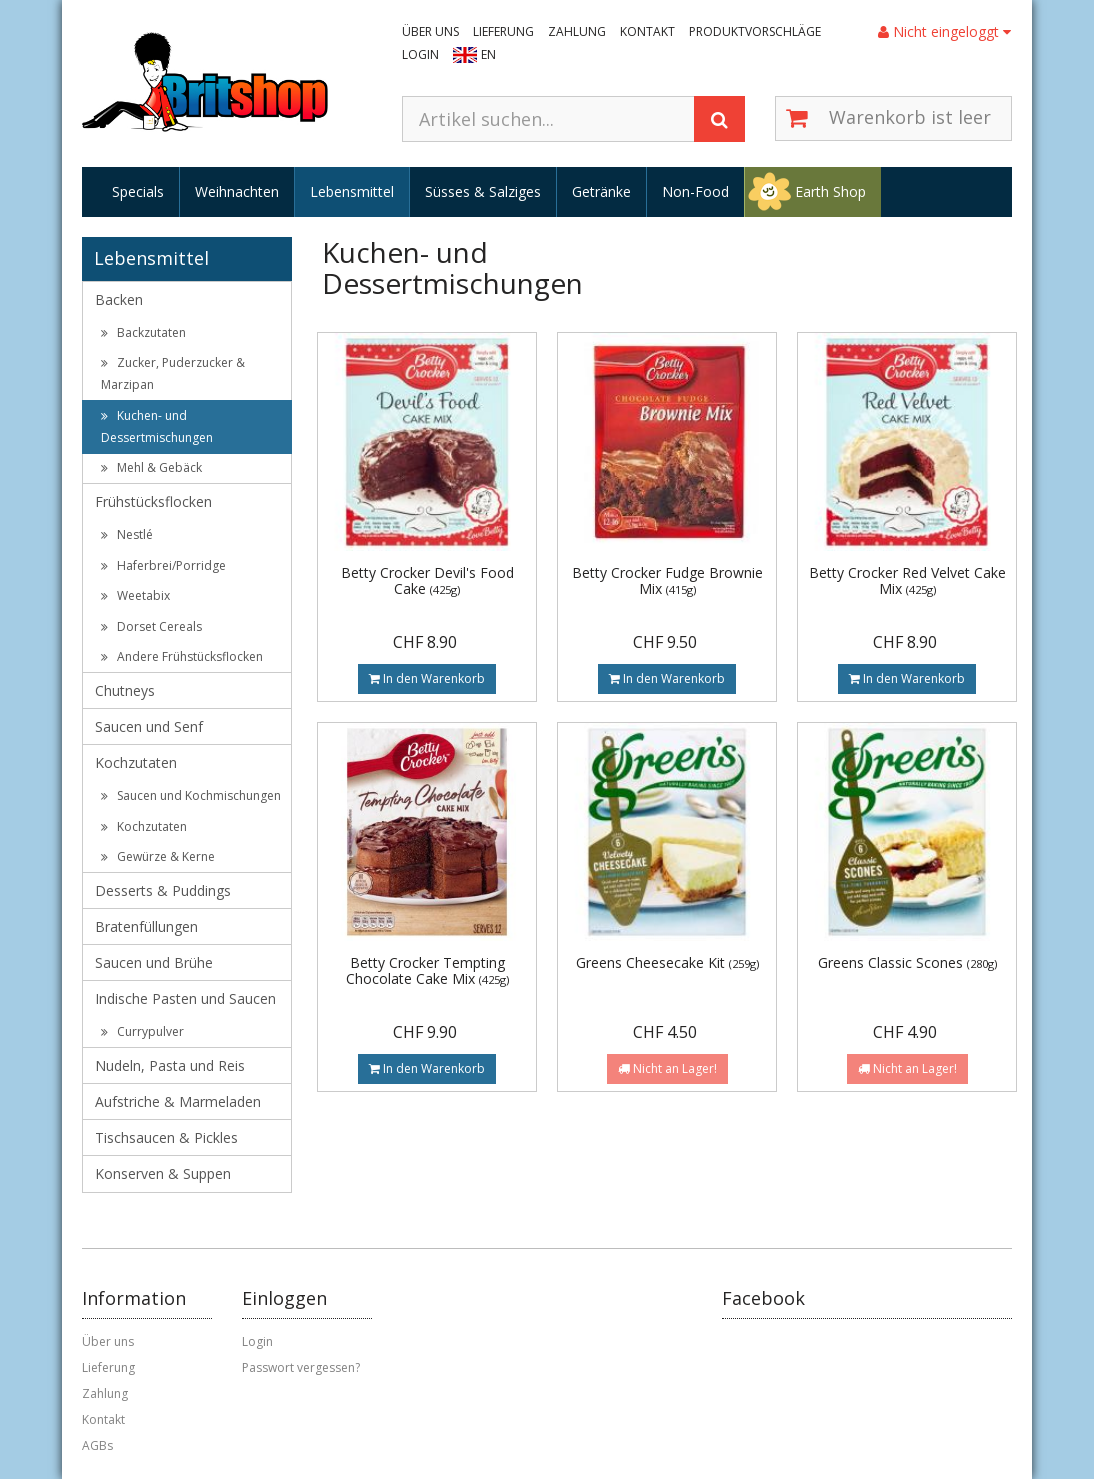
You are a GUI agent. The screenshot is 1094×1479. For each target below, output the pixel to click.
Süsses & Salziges (483, 191)
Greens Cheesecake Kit (667, 962)
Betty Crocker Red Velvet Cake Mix (907, 580)
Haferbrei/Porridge (163, 565)
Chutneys (125, 690)
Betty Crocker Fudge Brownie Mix (667, 580)
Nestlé (127, 534)
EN (488, 54)
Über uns (430, 31)
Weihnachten (237, 191)
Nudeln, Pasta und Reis (170, 1065)
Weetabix (135, 595)
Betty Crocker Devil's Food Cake (427, 580)
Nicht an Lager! (667, 1068)
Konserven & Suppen (163, 1173)
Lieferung (503, 31)
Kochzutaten (136, 762)
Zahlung (577, 31)
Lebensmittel (352, 191)
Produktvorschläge (755, 31)
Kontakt (647, 31)
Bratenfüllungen (146, 926)
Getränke (601, 191)
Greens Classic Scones (907, 962)
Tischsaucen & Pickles (166, 1137)
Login (420, 54)
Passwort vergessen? (301, 1367)
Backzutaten (143, 332)
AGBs (97, 1445)
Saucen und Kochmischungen (191, 795)
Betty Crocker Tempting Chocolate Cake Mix (427, 970)
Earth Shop (830, 191)
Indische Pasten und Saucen (185, 998)
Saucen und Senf (149, 726)
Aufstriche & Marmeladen (178, 1101)
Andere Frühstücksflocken (182, 656)
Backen (119, 299)
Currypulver (142, 1031)
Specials (138, 191)
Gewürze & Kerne (158, 856)
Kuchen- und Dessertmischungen (157, 426)
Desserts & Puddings (163, 890)
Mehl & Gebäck (151, 467)
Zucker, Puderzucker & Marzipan (173, 373)
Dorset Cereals (151, 626)
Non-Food (695, 191)
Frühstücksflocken (153, 501)
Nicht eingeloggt (944, 31)
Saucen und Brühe (154, 962)
